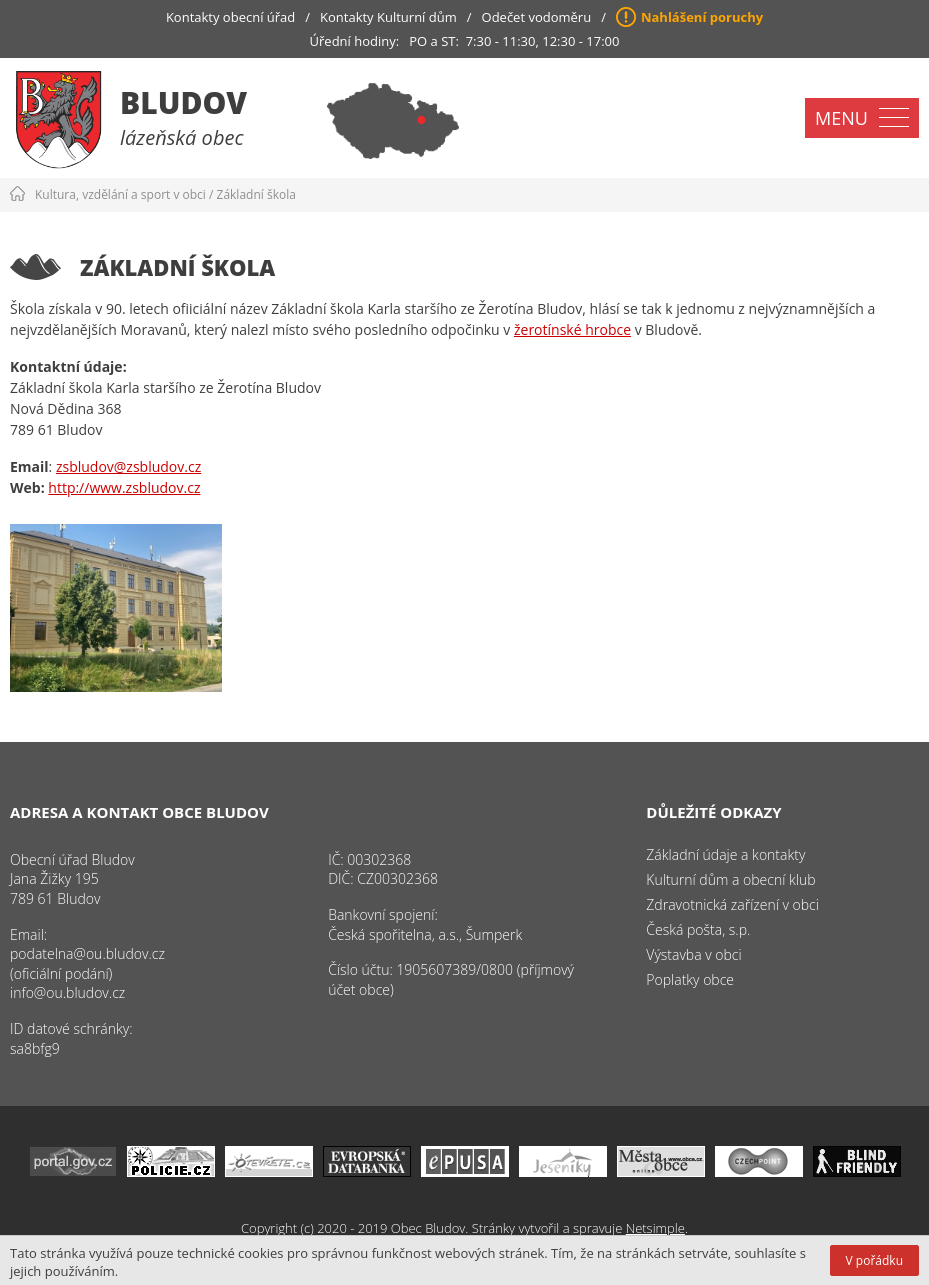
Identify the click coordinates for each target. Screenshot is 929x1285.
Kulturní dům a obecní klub (730, 879)
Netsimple (655, 1228)
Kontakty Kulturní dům (388, 17)
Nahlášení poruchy (702, 17)
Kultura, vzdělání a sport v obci (120, 194)
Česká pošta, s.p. (698, 929)
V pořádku (874, 1260)
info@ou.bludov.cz (67, 992)
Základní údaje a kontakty (725, 854)
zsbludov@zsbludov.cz (128, 466)
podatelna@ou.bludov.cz (87, 953)
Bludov (183, 102)
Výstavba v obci (693, 954)
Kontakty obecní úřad (230, 17)
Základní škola (256, 194)
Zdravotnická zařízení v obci (732, 904)
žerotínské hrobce (572, 329)
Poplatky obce (690, 979)
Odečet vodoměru (537, 17)
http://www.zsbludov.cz (124, 487)
